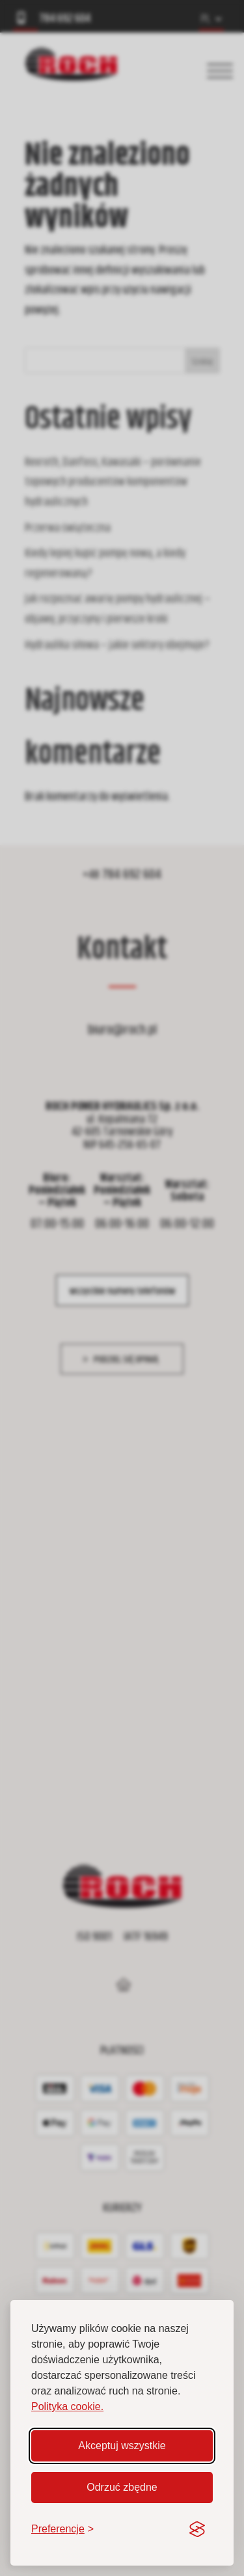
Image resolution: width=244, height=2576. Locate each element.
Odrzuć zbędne (122, 2487)
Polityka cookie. (67, 2406)
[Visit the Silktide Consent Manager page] (197, 2529)
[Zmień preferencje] (62, 2529)
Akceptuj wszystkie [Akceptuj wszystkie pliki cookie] (121, 2445)
